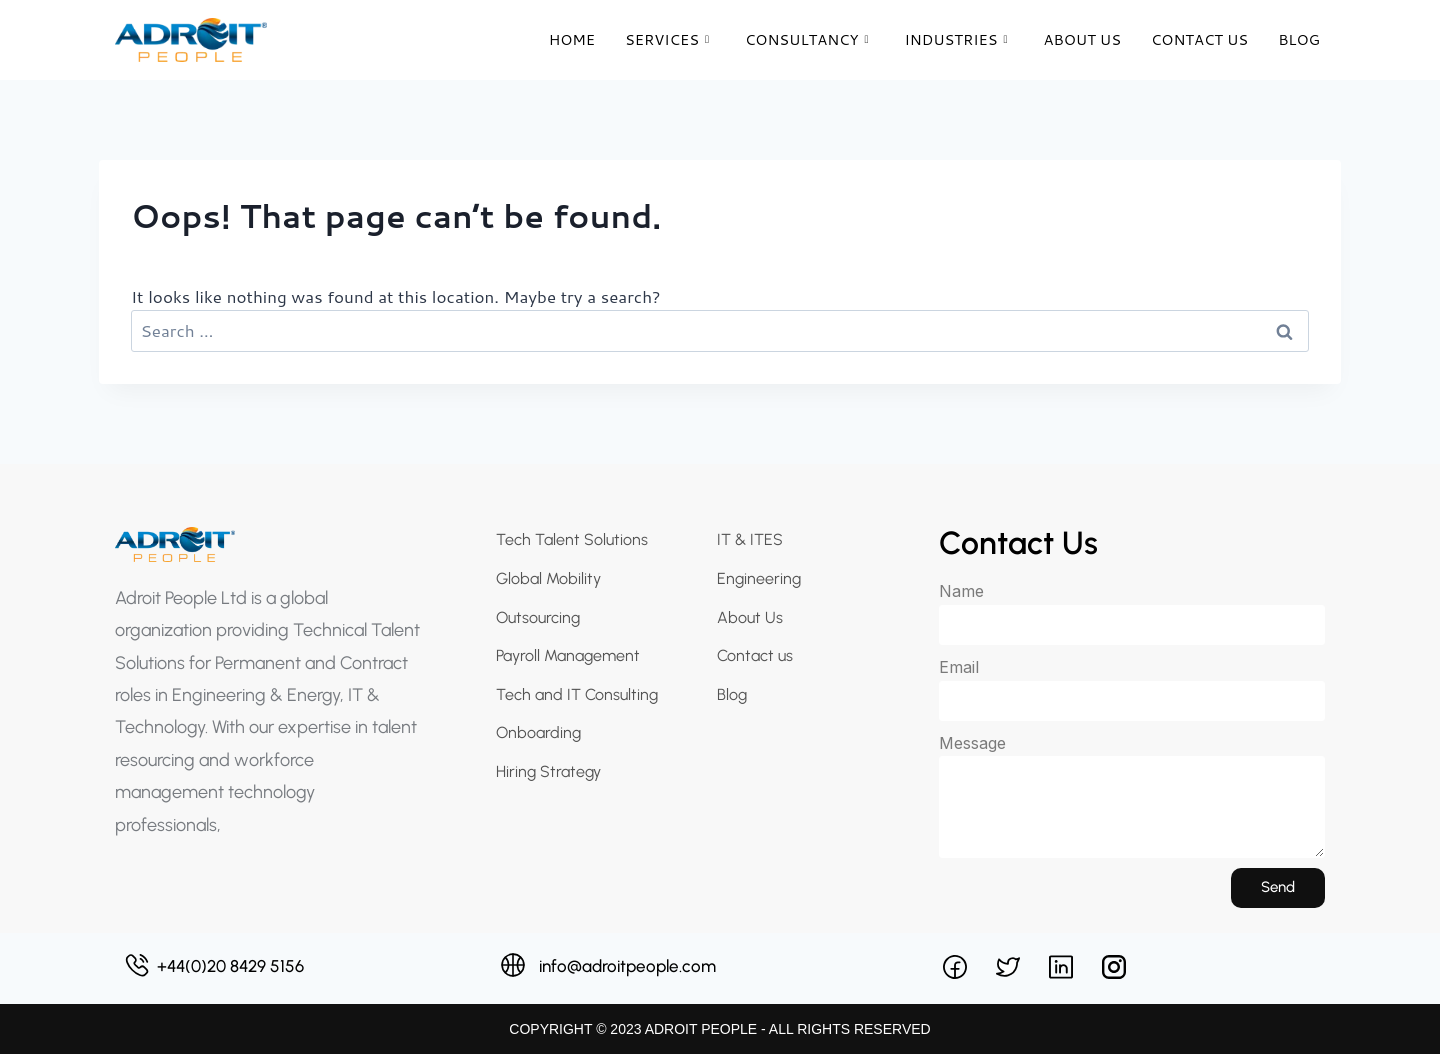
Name (961, 591)
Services (657, 39)
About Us (1078, 39)
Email (959, 667)
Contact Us (1197, 39)
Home (560, 39)
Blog (1298, 39)
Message (972, 743)
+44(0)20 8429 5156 (230, 966)
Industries (950, 39)
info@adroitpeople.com (627, 966)
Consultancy (799, 39)
